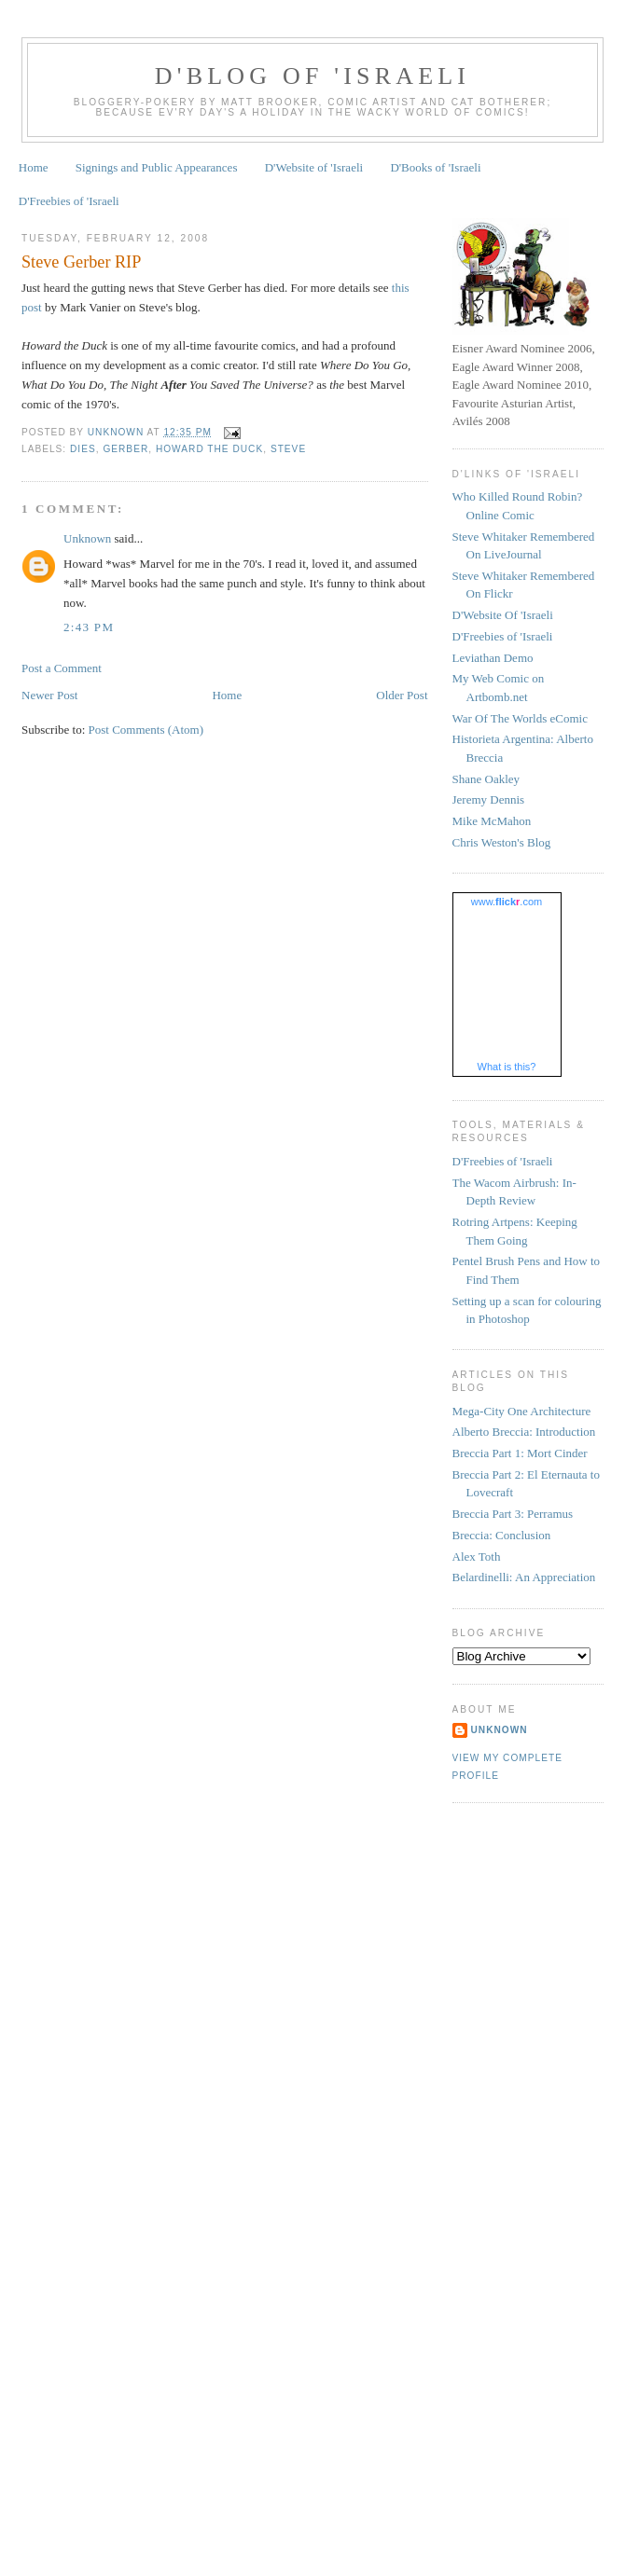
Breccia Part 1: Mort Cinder (520, 1453)
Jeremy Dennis (488, 799)
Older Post (401, 695)
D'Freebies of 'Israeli (69, 201)
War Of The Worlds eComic (520, 718)
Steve (288, 449)
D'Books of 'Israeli (435, 167)
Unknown (87, 538)
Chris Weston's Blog (501, 842)
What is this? (507, 1066)
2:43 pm (88, 627)
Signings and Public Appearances (157, 167)
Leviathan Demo (493, 658)
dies (83, 449)
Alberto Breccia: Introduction (524, 1432)
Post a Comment (61, 668)
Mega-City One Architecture (521, 1411)
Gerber (125, 449)
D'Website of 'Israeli (314, 167)
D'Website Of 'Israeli (502, 615)
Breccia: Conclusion (501, 1535)
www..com (506, 901)
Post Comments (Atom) (146, 730)
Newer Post (49, 695)
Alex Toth (476, 1557)
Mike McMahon (492, 821)
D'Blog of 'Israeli (312, 76)
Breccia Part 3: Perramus (513, 1514)
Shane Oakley (486, 779)
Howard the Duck (209, 449)
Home (34, 167)
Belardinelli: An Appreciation (524, 1577)
